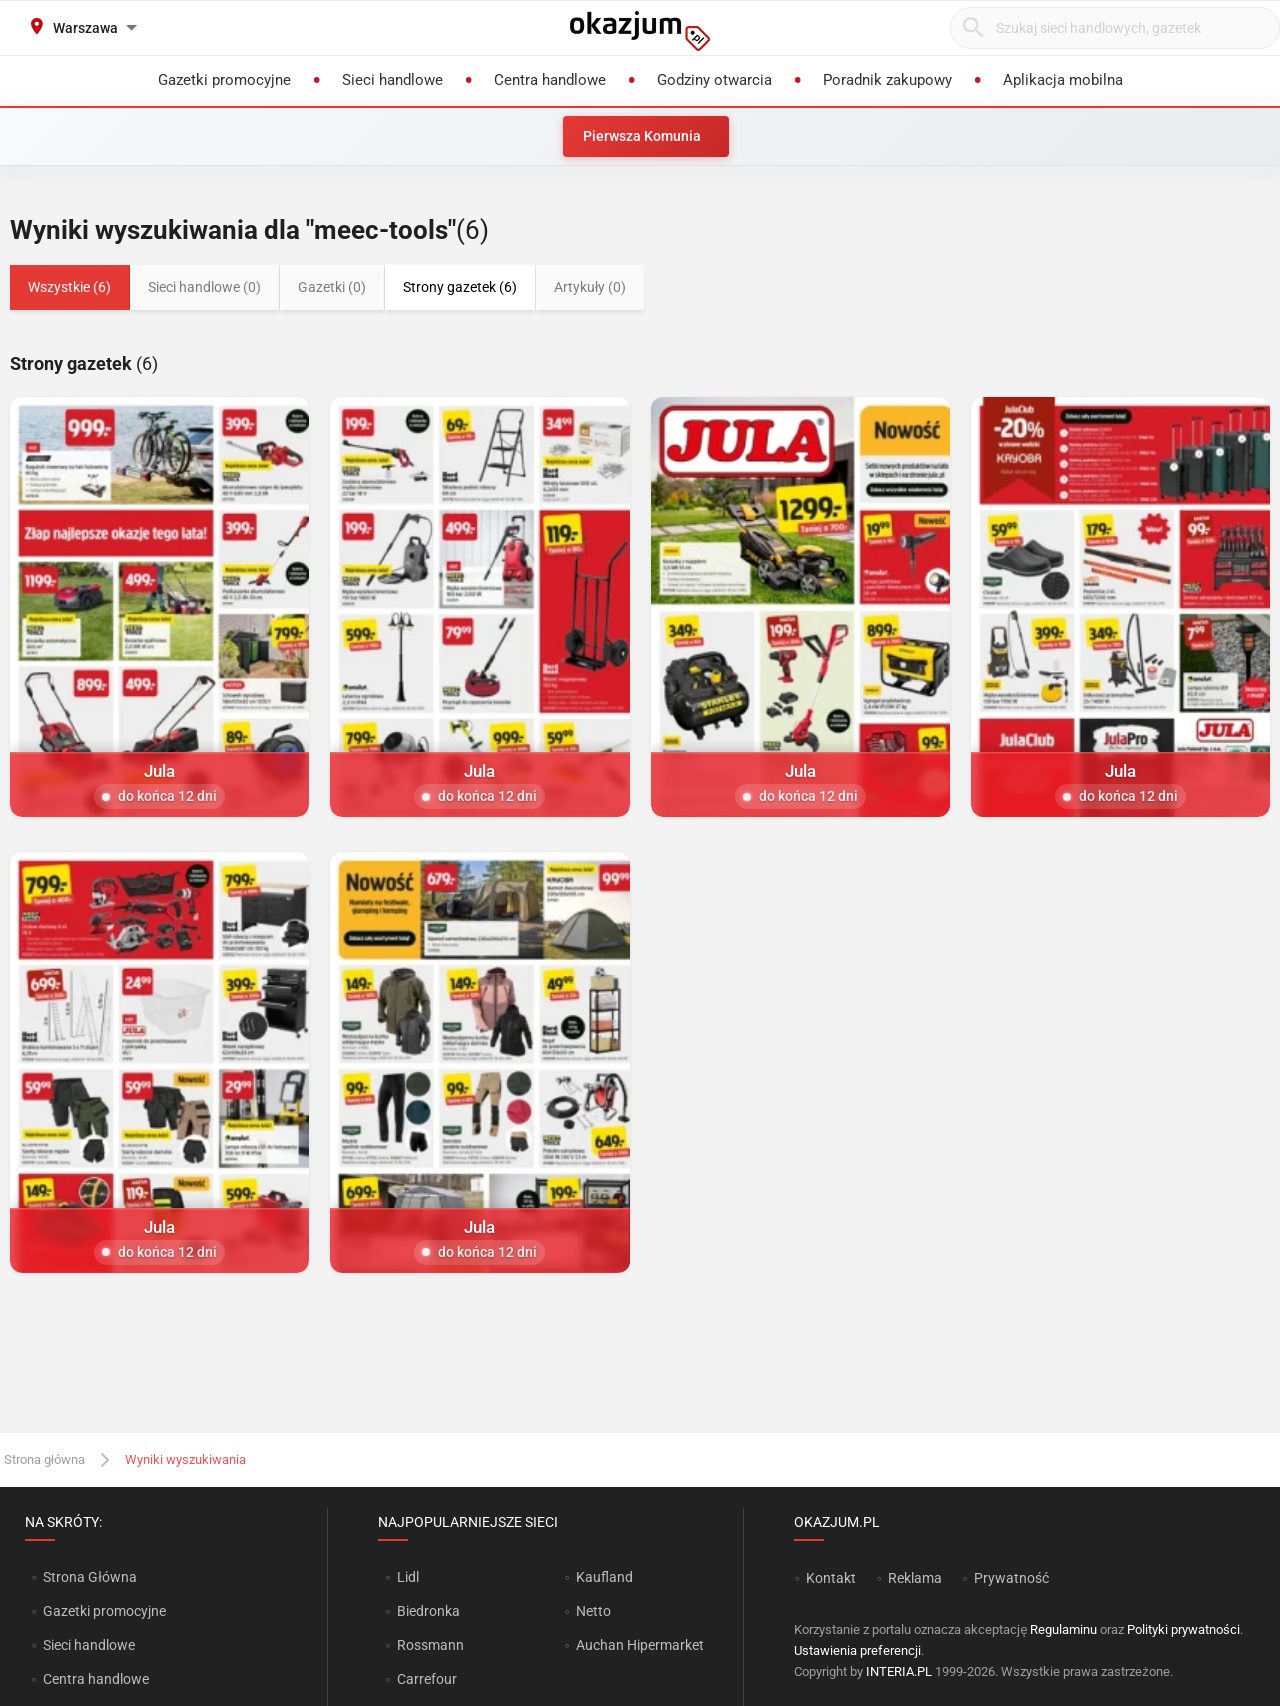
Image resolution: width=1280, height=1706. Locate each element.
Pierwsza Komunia (642, 136)
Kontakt (831, 1578)
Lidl (408, 1577)
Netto (593, 1611)
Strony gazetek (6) (460, 287)
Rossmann (430, 1645)
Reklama (915, 1578)
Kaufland (604, 1577)
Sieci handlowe (89, 1645)
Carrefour (427, 1679)
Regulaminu (1063, 1629)
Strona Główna (89, 1577)
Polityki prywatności (1183, 1629)
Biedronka (428, 1611)
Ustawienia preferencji (857, 1650)
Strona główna (44, 1459)
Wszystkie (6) (69, 287)
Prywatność (1011, 1578)
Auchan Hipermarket (640, 1645)
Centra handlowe (96, 1679)
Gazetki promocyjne (104, 1611)
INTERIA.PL (899, 1671)
